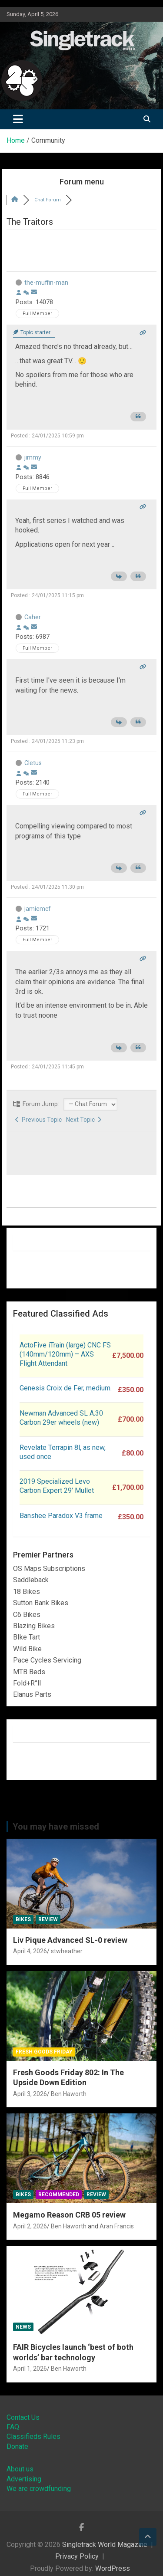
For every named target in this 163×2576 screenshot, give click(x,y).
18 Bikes (26, 1591)
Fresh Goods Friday (44, 2052)
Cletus (33, 762)
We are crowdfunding (39, 2488)
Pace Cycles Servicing (47, 1660)
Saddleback (31, 1580)
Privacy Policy (77, 2556)
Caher (32, 617)
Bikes (23, 1919)
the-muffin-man (46, 282)
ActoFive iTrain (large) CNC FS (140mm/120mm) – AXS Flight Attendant (65, 1354)
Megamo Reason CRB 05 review (69, 2214)
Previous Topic (38, 1119)
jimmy (32, 457)
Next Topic (83, 1119)
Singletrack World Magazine (104, 2544)
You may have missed (56, 1826)
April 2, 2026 (30, 2226)
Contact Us (23, 2417)
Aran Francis (117, 2226)
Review (48, 1919)
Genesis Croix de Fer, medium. (66, 1388)
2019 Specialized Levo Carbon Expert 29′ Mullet (57, 1486)
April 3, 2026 (30, 2093)
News (23, 2327)
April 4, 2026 (30, 1951)
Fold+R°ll (27, 1683)
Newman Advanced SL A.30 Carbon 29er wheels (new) (61, 1417)
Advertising (24, 2479)
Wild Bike (27, 1649)
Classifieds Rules (33, 2436)
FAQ (13, 2427)
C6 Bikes (26, 1614)
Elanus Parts (32, 1694)
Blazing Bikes (34, 1626)
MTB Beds (29, 1672)
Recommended (58, 2195)
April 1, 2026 (30, 2368)
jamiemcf (37, 908)
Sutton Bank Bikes (40, 1603)
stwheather (67, 1951)
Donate (17, 2446)
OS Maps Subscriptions (49, 1568)
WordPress (112, 2568)
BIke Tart (26, 1637)
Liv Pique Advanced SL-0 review (70, 1940)
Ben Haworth (68, 2093)
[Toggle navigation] (18, 119)
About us (20, 2469)
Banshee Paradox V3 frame (61, 1515)
